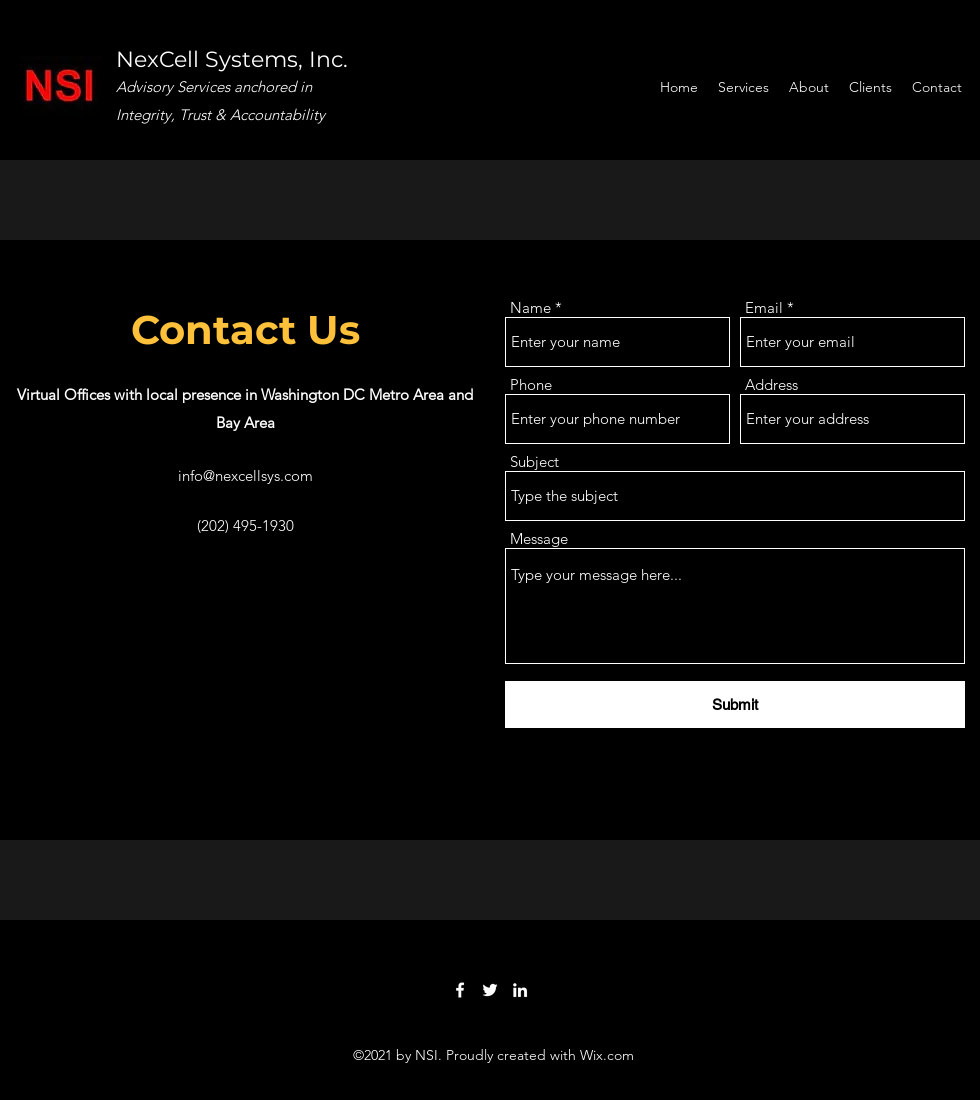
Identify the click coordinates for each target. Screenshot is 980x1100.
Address (771, 384)
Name (530, 307)
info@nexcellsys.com (245, 475)
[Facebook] (460, 990)
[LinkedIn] (520, 990)
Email (764, 307)
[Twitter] (490, 990)
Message (539, 538)
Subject (534, 461)
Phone (531, 384)
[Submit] (735, 704)
